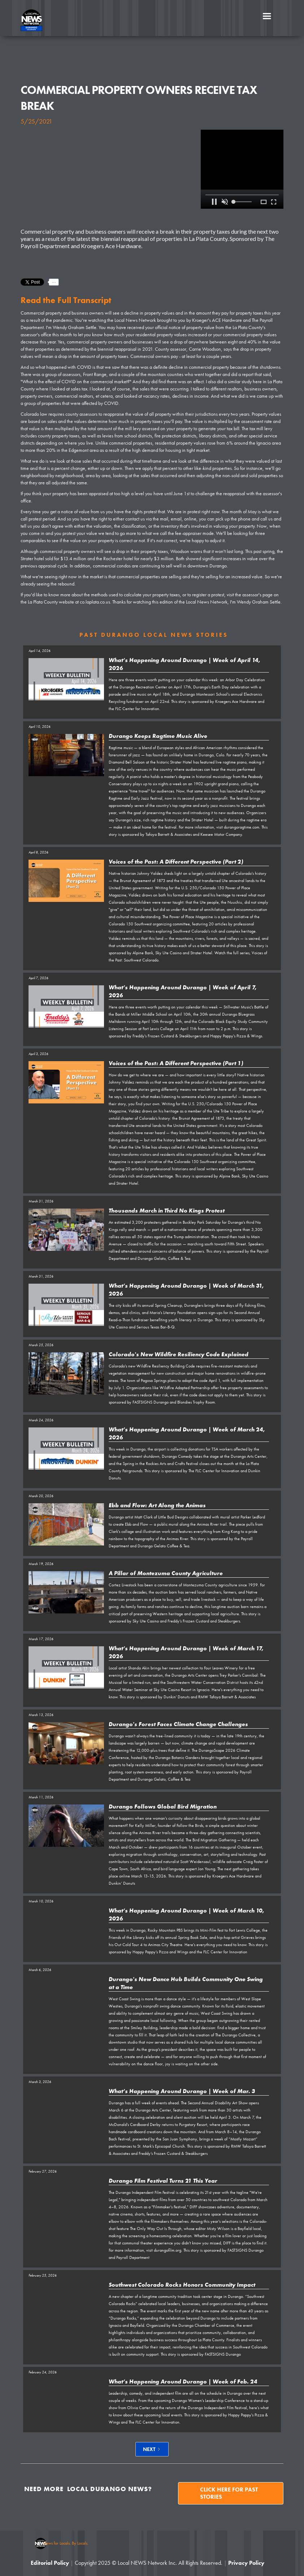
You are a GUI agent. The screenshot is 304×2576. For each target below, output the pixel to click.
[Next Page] (152, 2449)
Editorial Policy (50, 2563)
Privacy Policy (246, 2563)
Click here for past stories (229, 2493)
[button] (267, 16)
